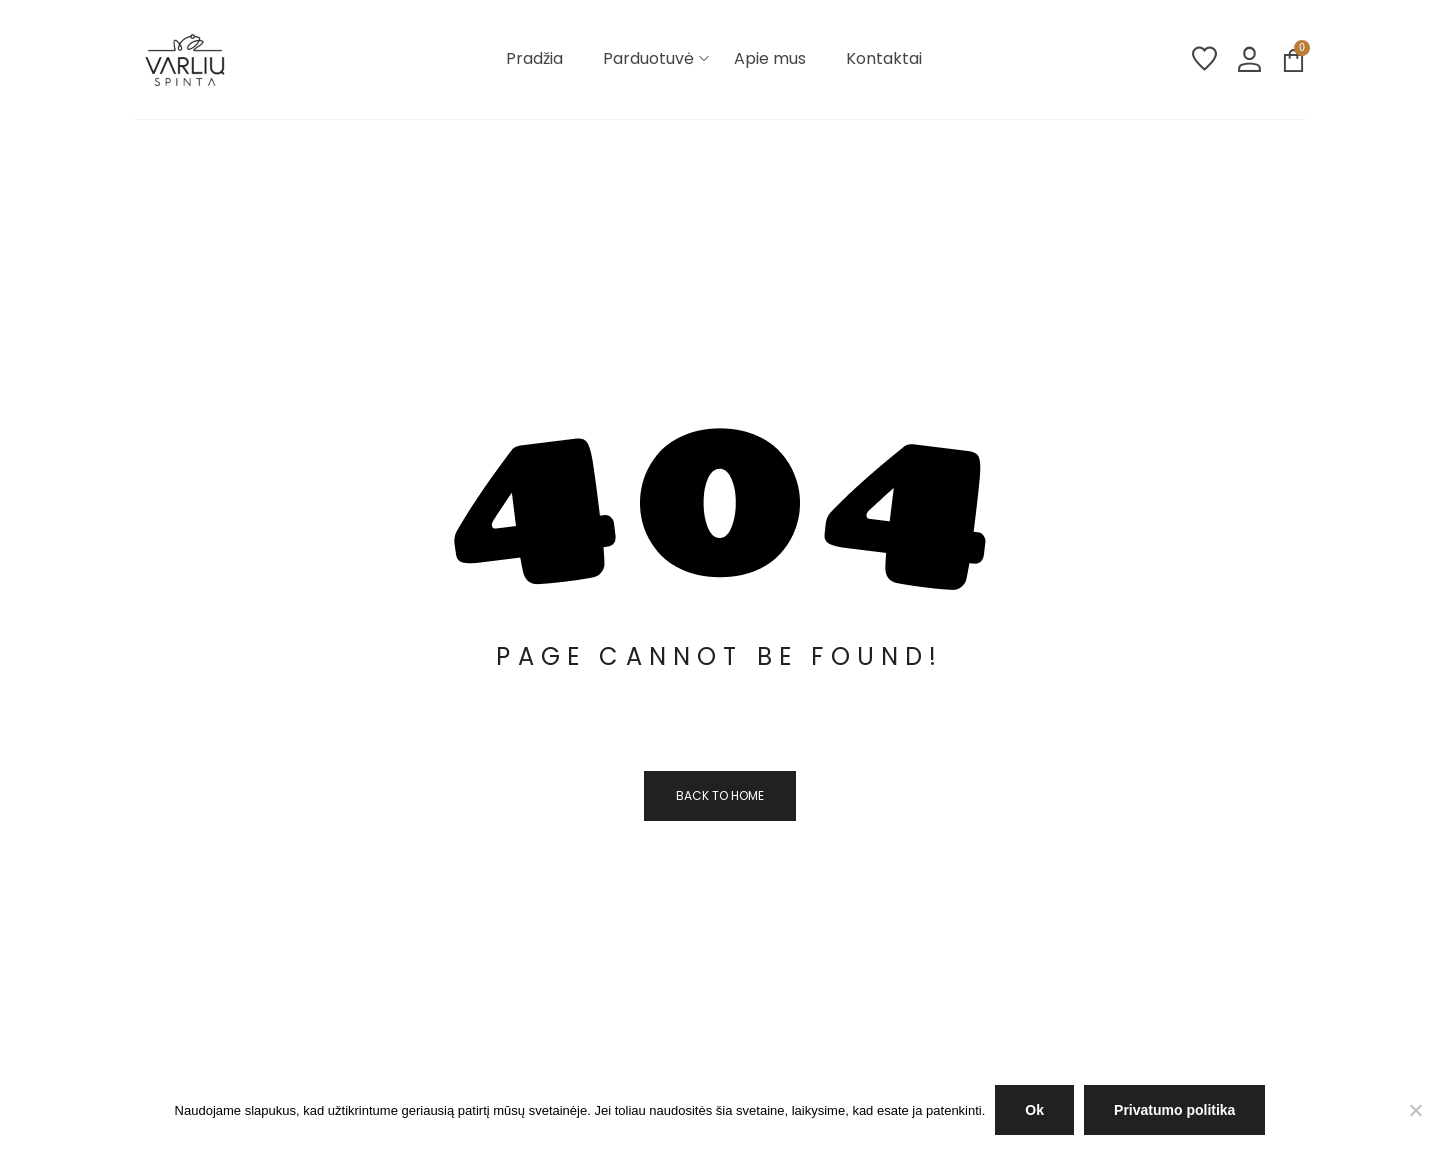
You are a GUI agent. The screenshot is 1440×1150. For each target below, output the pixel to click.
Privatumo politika (1174, 1110)
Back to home (720, 795)
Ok (1034, 1110)
